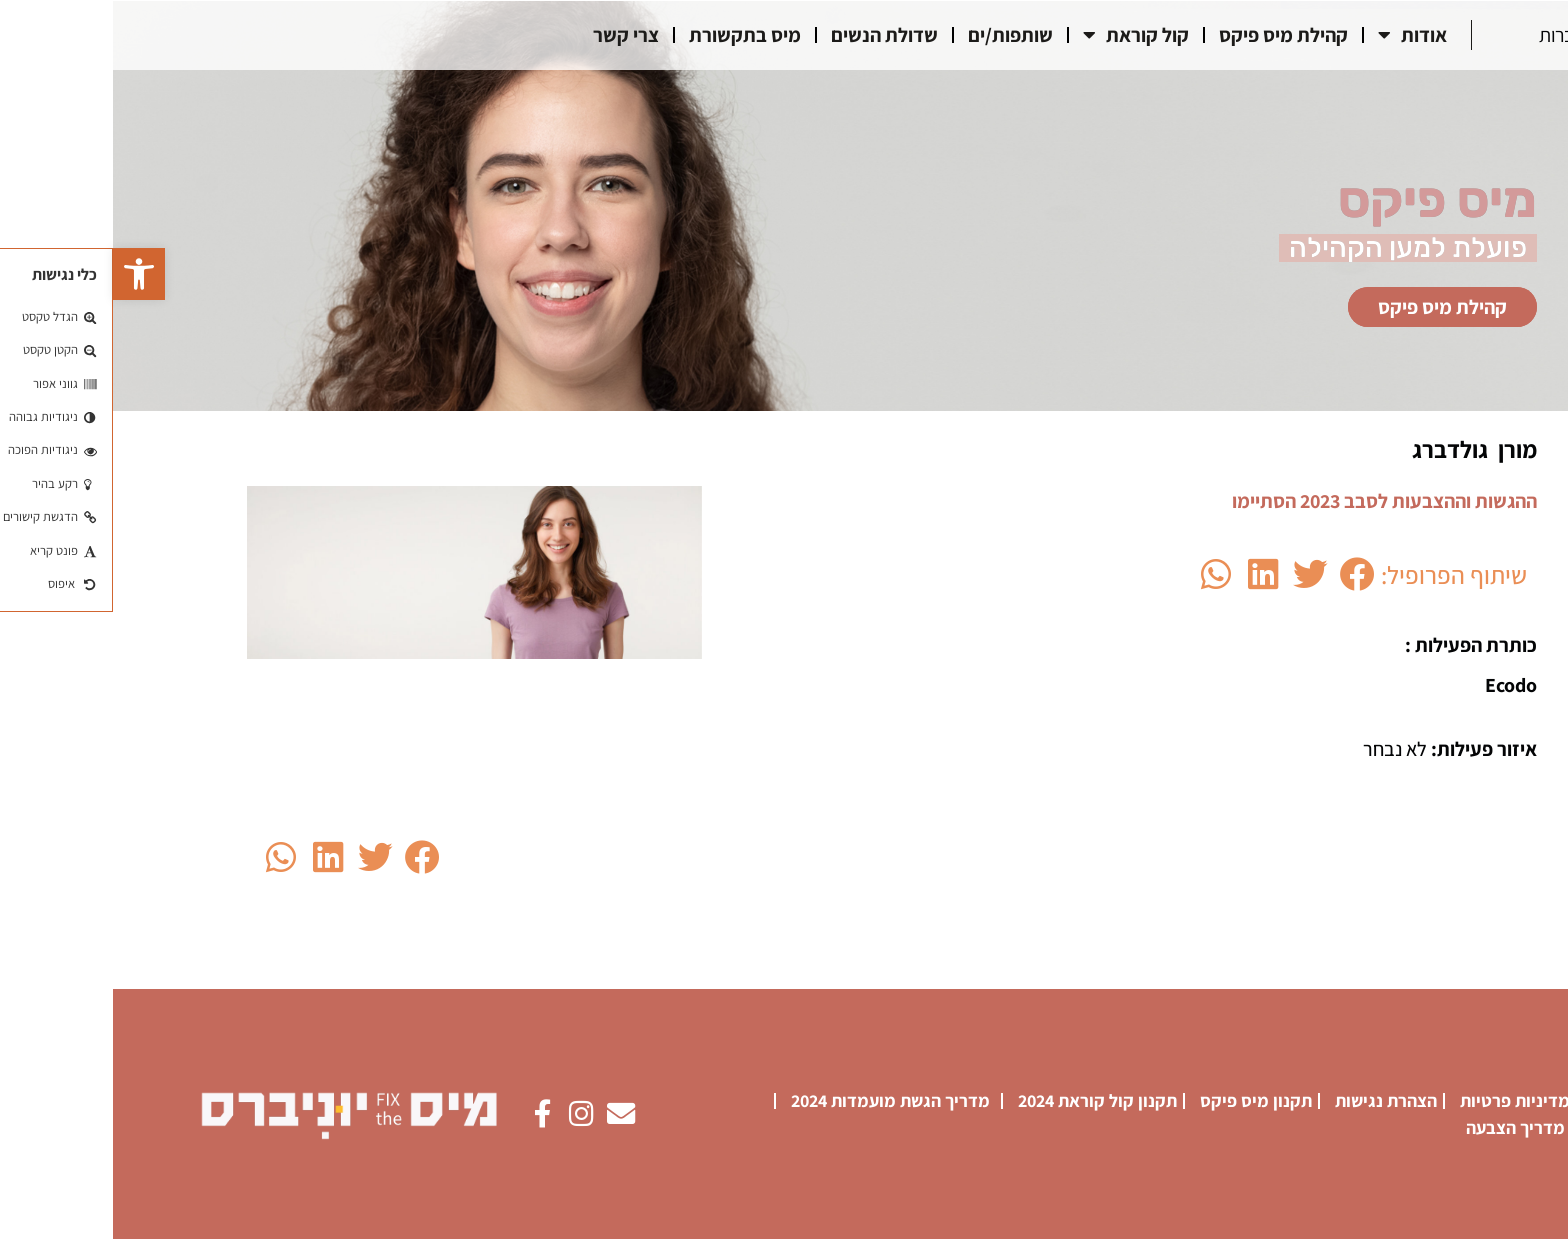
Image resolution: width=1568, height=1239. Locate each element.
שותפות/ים (897, 35)
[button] (26, 274)
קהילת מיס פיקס (1170, 35)
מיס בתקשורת (632, 35)
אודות (1299, 35)
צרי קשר (513, 35)
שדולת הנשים (771, 35)
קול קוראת (1023, 35)
